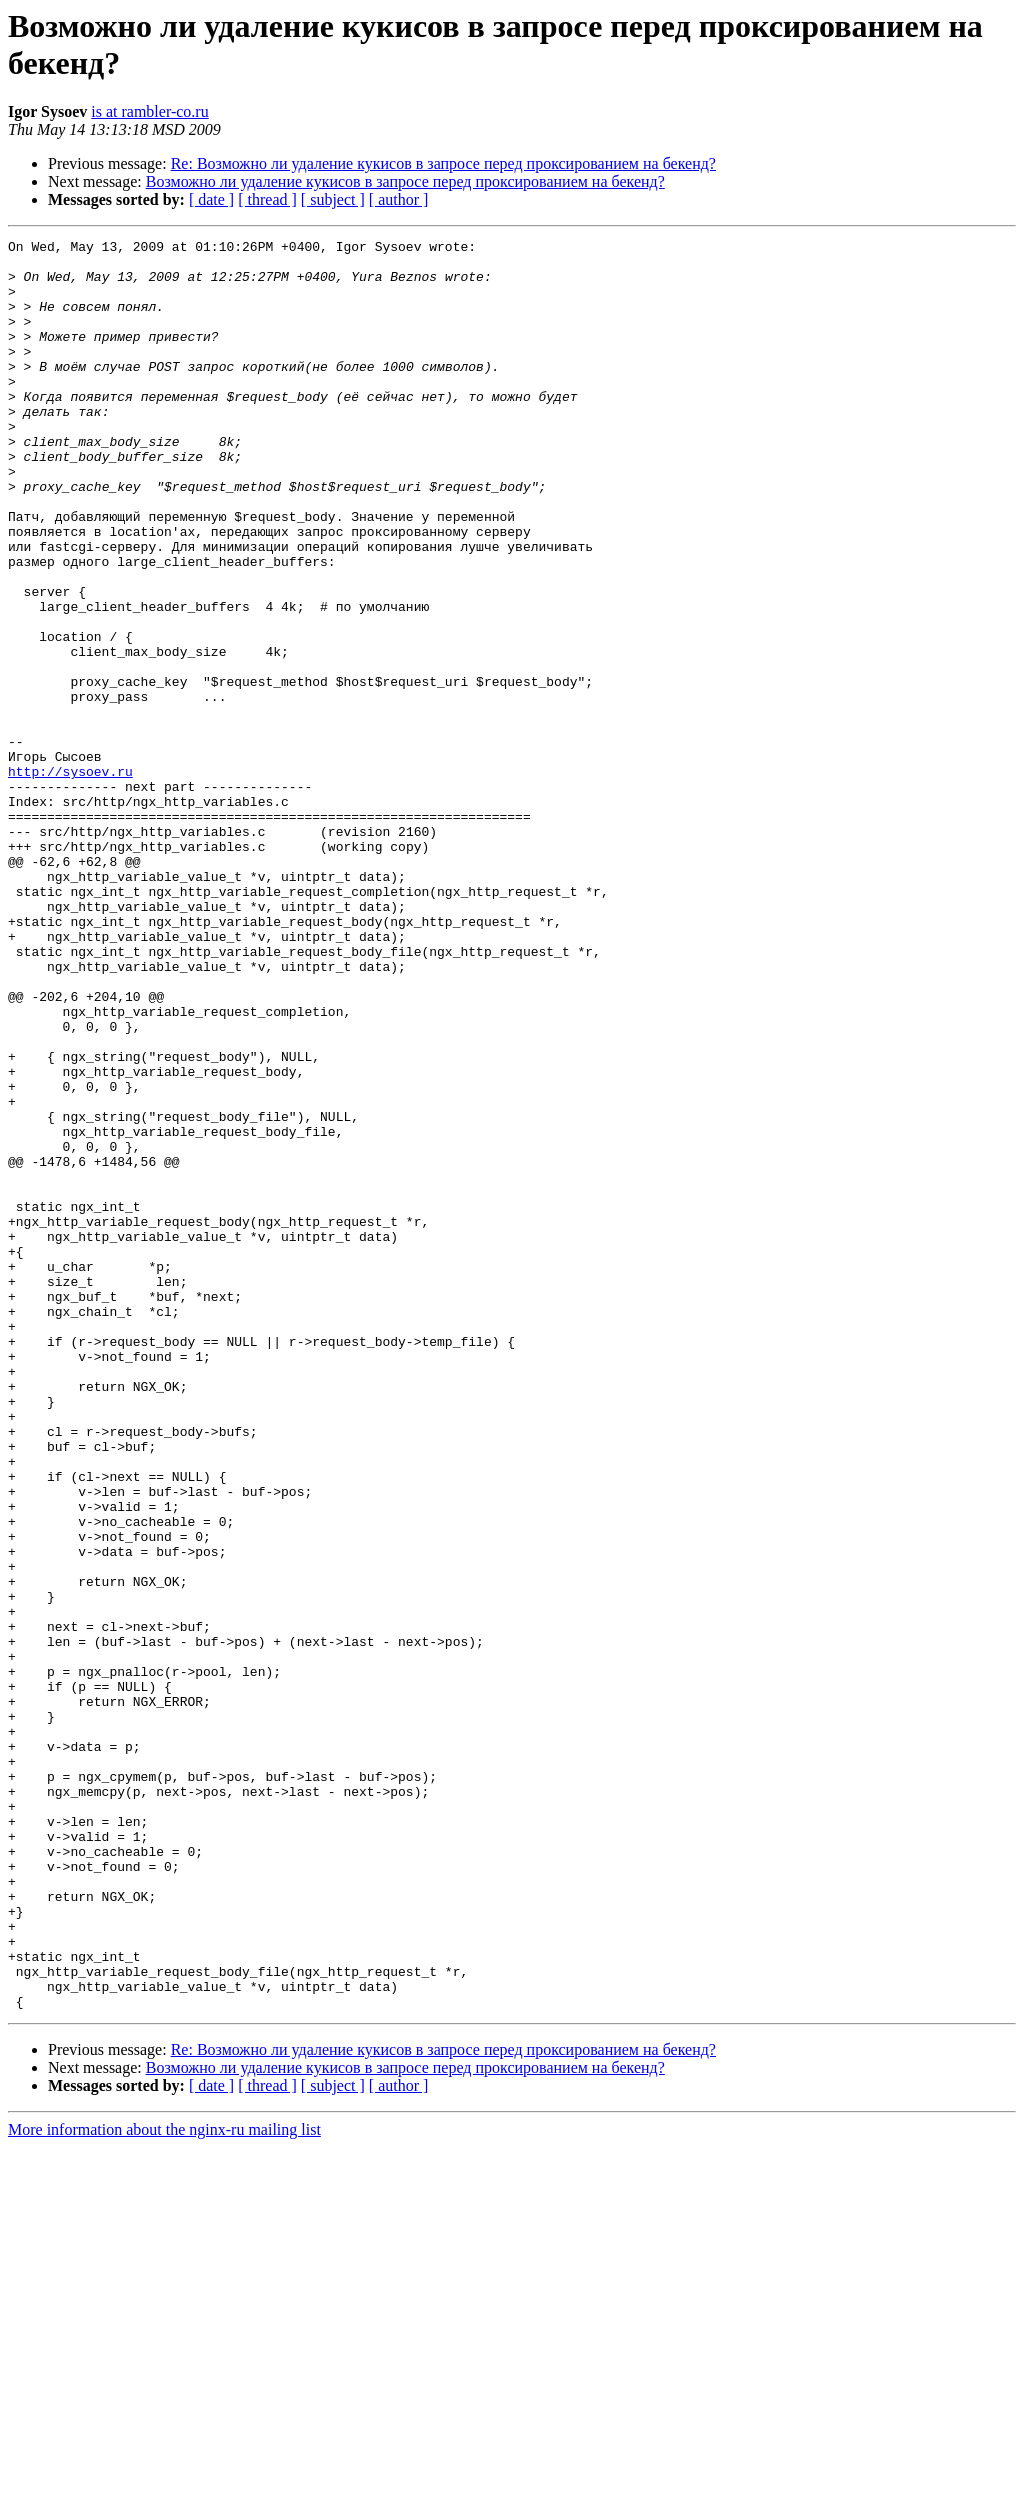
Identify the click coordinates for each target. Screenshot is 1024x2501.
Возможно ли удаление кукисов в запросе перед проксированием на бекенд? (405, 181)
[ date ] (211, 199)
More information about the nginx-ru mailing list (164, 2483)
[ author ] (399, 199)
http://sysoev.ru (70, 879)
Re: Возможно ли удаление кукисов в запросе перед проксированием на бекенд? (443, 163)
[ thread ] (267, 199)
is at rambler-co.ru (149, 111)
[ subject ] (333, 199)
